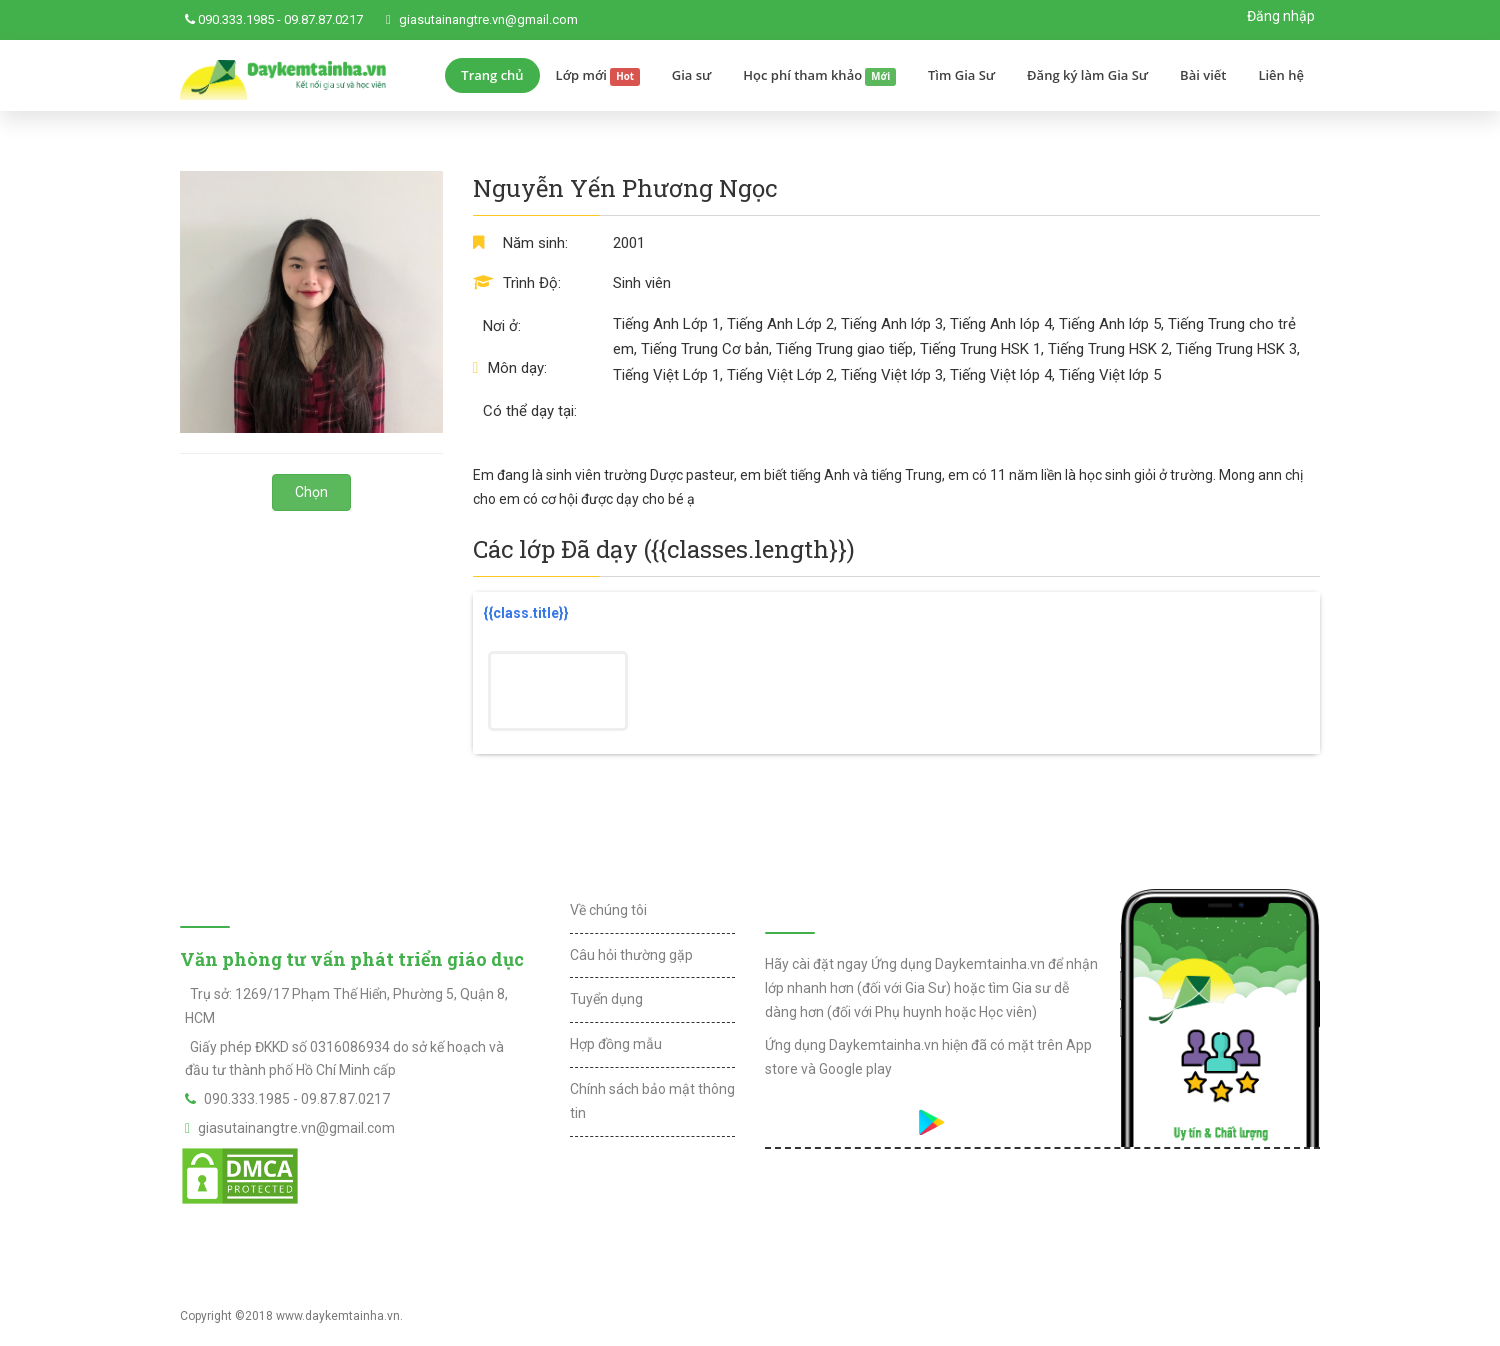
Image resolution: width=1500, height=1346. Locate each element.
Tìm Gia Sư (961, 75)
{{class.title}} (526, 613)
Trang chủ (492, 75)
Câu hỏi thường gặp (631, 955)
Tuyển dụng (606, 999)
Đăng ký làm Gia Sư (1087, 75)
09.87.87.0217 (323, 19)
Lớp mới (598, 76)
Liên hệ (1281, 75)
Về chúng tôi (608, 910)
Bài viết (1203, 75)
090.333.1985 (236, 19)
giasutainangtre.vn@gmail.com (488, 19)
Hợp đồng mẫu (616, 1044)
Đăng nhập (1281, 16)
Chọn (311, 492)
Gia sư (692, 75)
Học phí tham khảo (819, 76)
